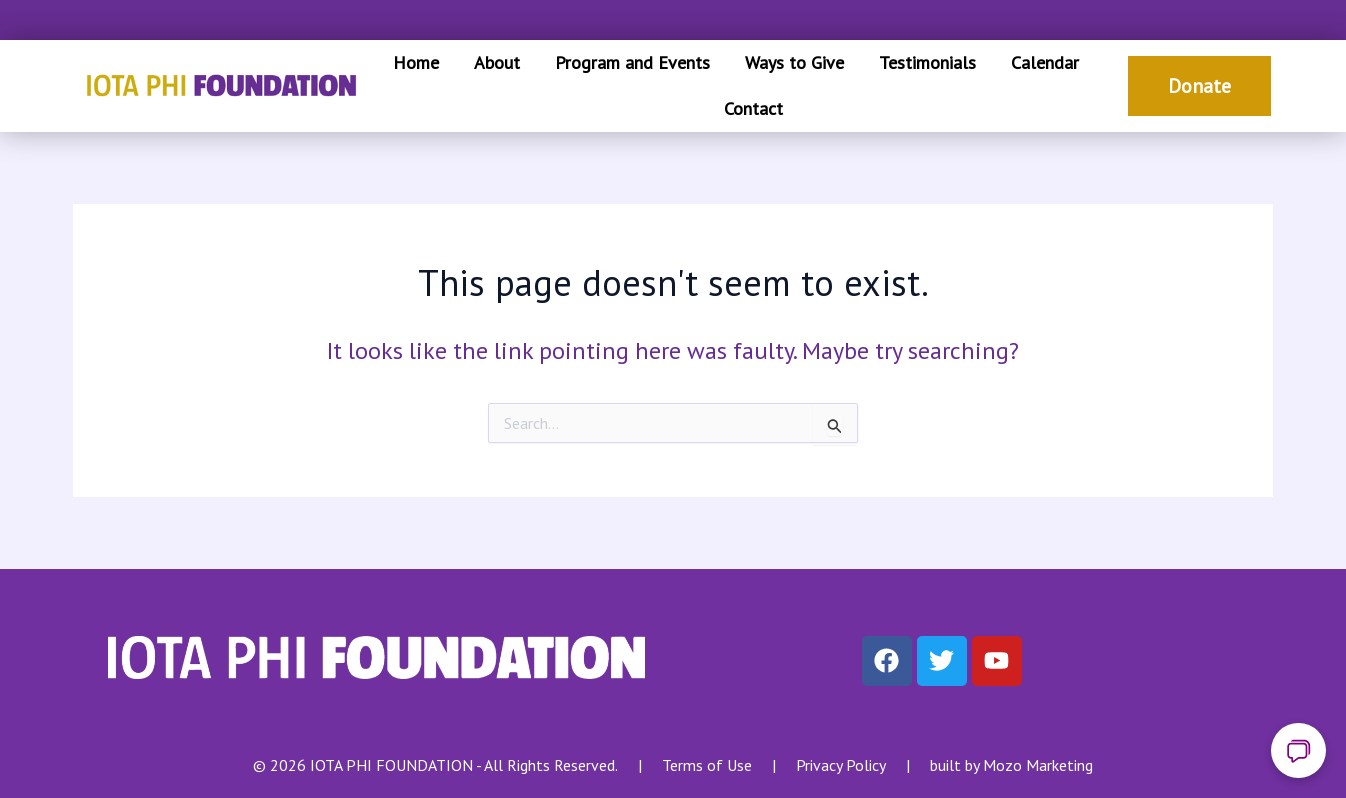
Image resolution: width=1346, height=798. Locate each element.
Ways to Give (794, 62)
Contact (753, 108)
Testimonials (927, 62)
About (497, 62)
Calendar (1045, 62)
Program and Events (632, 62)
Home (416, 62)
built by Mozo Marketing (1011, 765)
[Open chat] (1298, 750)
